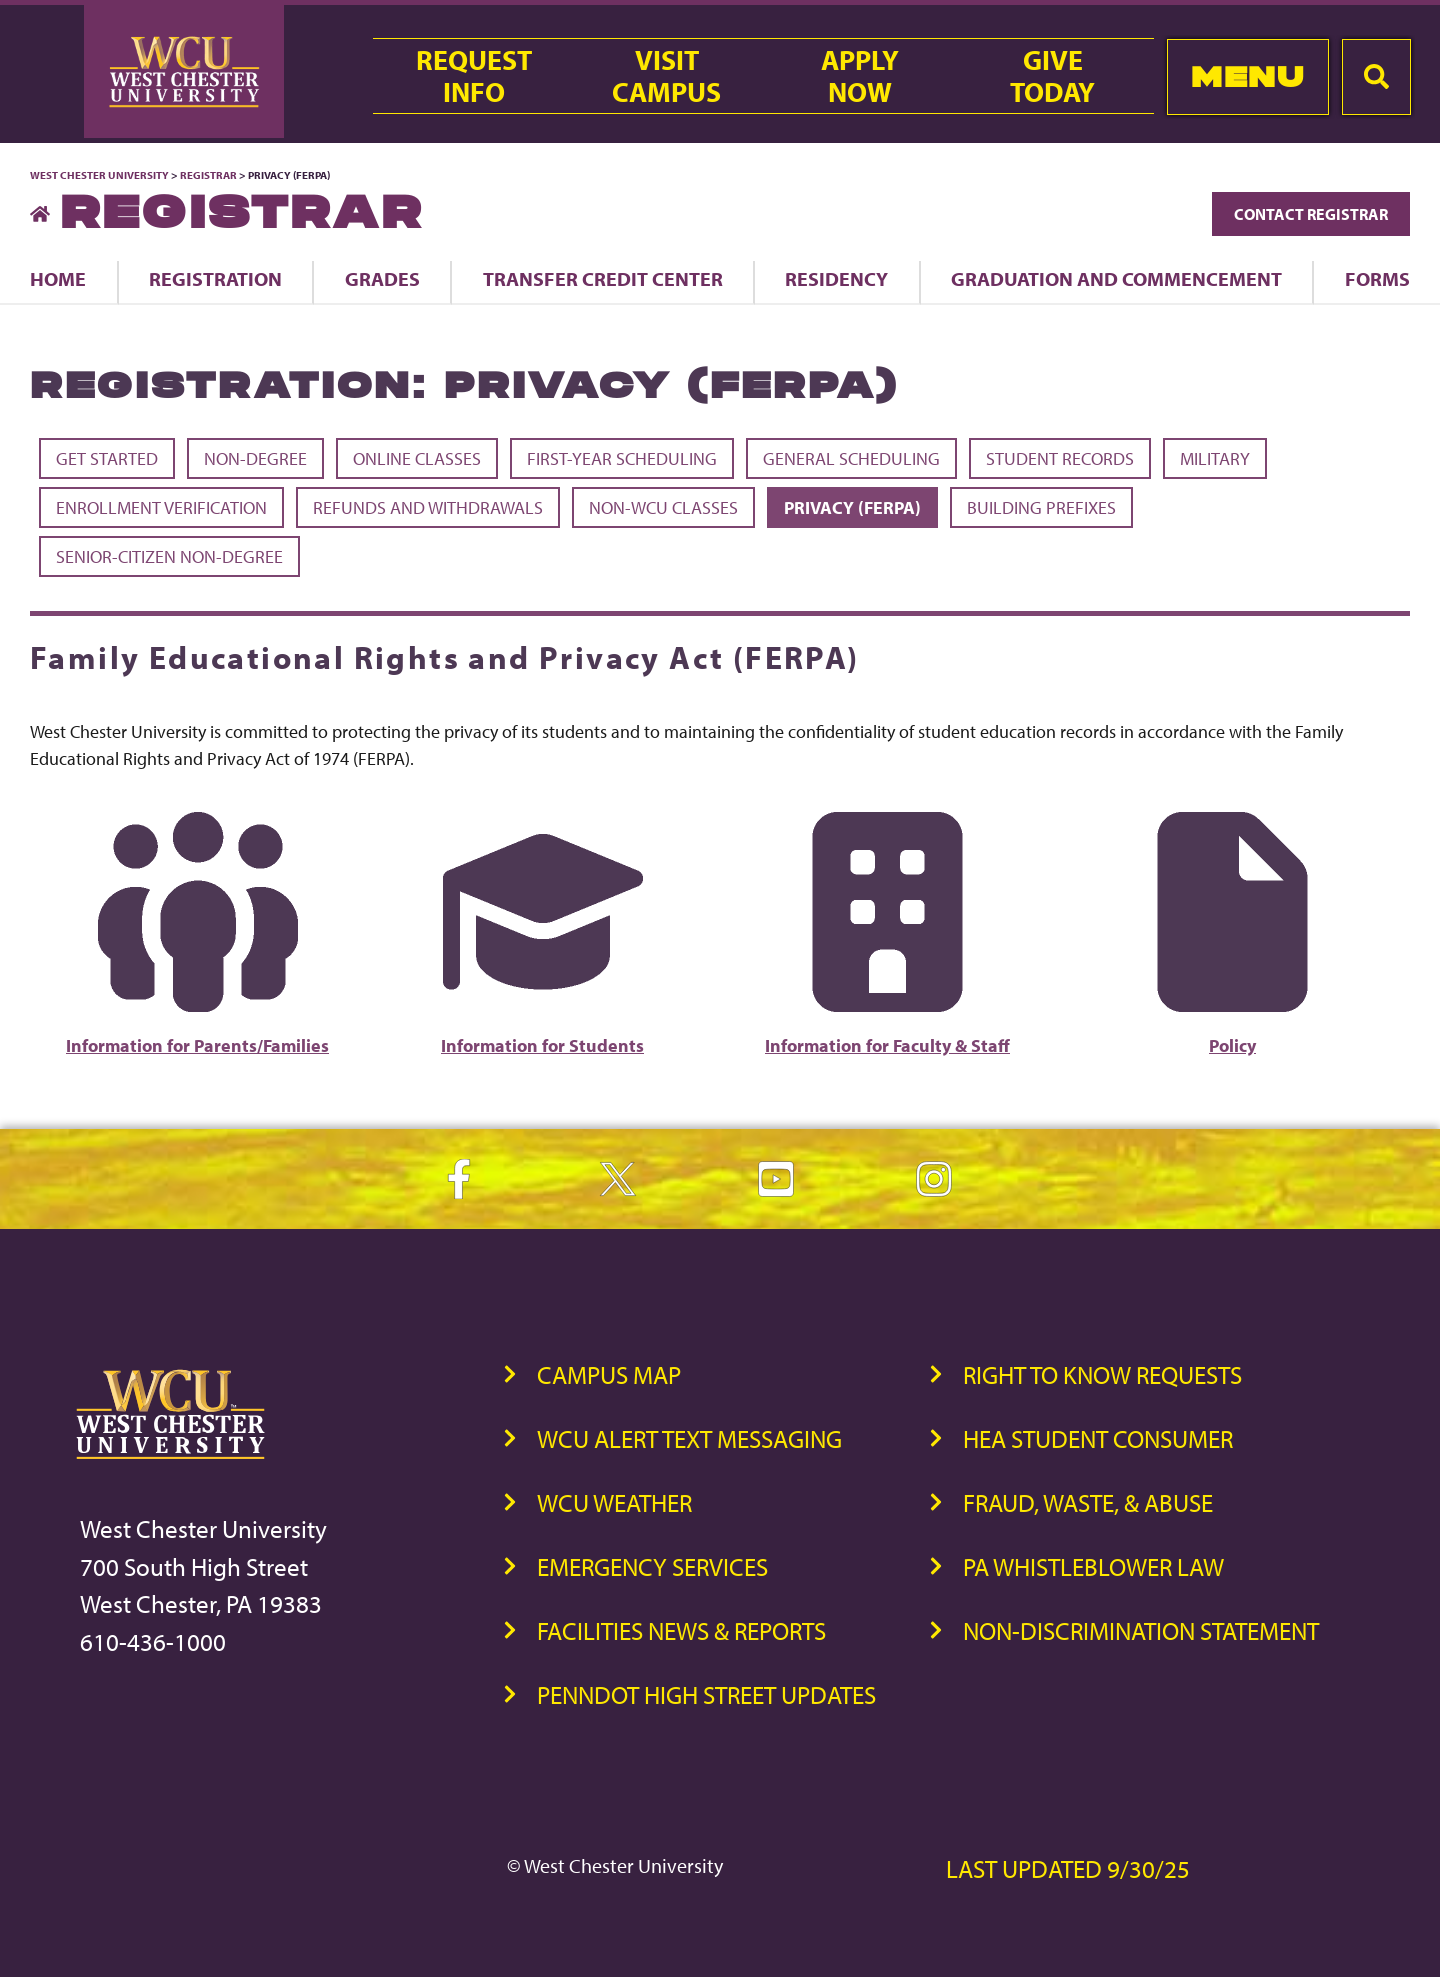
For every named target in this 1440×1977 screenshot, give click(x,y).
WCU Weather (614, 1502)
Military (1215, 458)
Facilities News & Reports (681, 1630)
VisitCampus (666, 76)
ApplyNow (860, 76)
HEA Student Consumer (1098, 1438)
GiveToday (1052, 76)
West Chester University (99, 175)
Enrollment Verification (161, 507)
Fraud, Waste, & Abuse (1088, 1502)
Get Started (107, 458)
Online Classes (417, 458)
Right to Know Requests (1102, 1374)
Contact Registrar (1311, 214)
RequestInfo (474, 76)
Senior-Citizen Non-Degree (169, 556)
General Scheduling (851, 458)
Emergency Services (652, 1566)
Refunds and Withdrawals (428, 507)
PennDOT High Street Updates (706, 1694)
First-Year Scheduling (622, 458)
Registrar (208, 175)
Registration (215, 278)
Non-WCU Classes (663, 507)
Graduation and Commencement (1116, 278)
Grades (382, 278)
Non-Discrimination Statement (1141, 1630)
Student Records (1060, 458)
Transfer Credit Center (603, 278)
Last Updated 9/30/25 (1068, 1868)
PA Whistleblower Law (1093, 1566)
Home (58, 278)
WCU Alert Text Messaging (689, 1438)
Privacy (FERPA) (852, 507)
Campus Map (609, 1374)
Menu (1247, 76)
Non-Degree (255, 458)
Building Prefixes (1041, 507)
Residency (836, 278)
